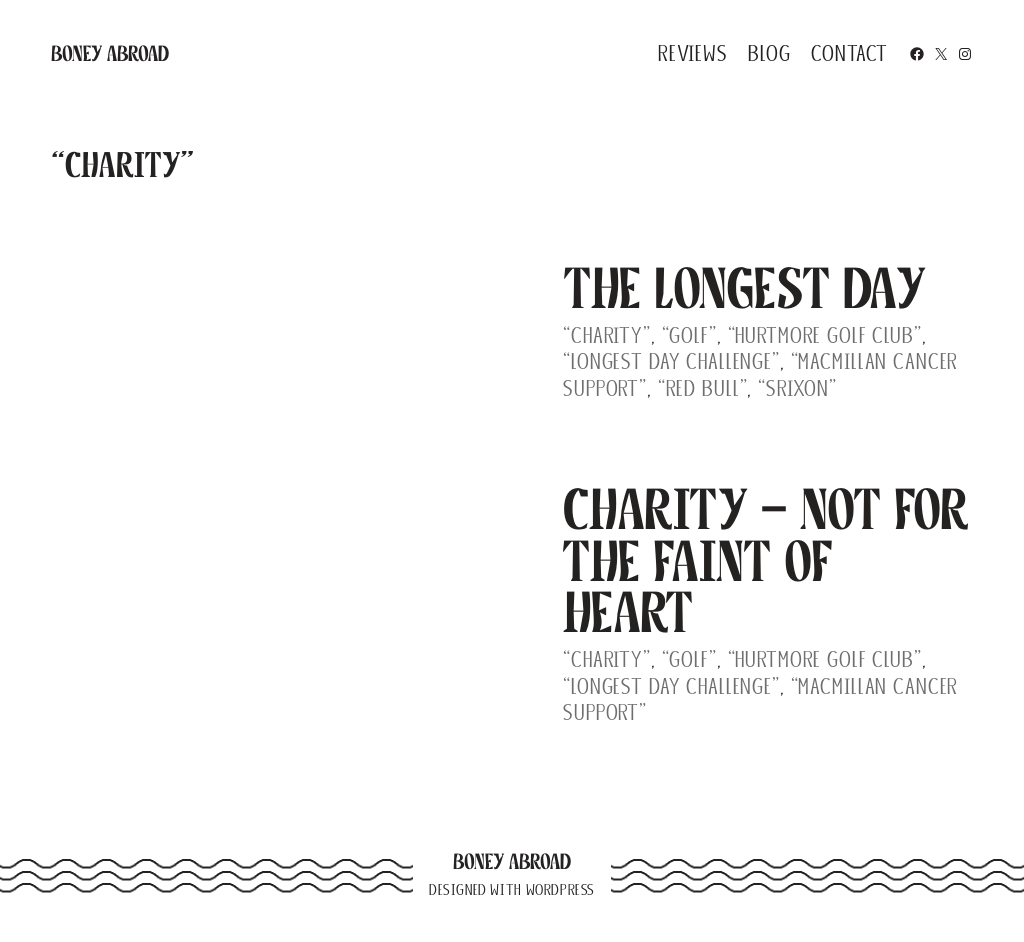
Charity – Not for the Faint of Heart (766, 561)
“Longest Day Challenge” (671, 361)
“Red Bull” (703, 388)
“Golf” (689, 335)
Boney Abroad (110, 53)
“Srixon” (797, 388)
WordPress (560, 890)
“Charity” (607, 335)
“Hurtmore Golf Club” (825, 335)
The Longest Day (744, 288)
